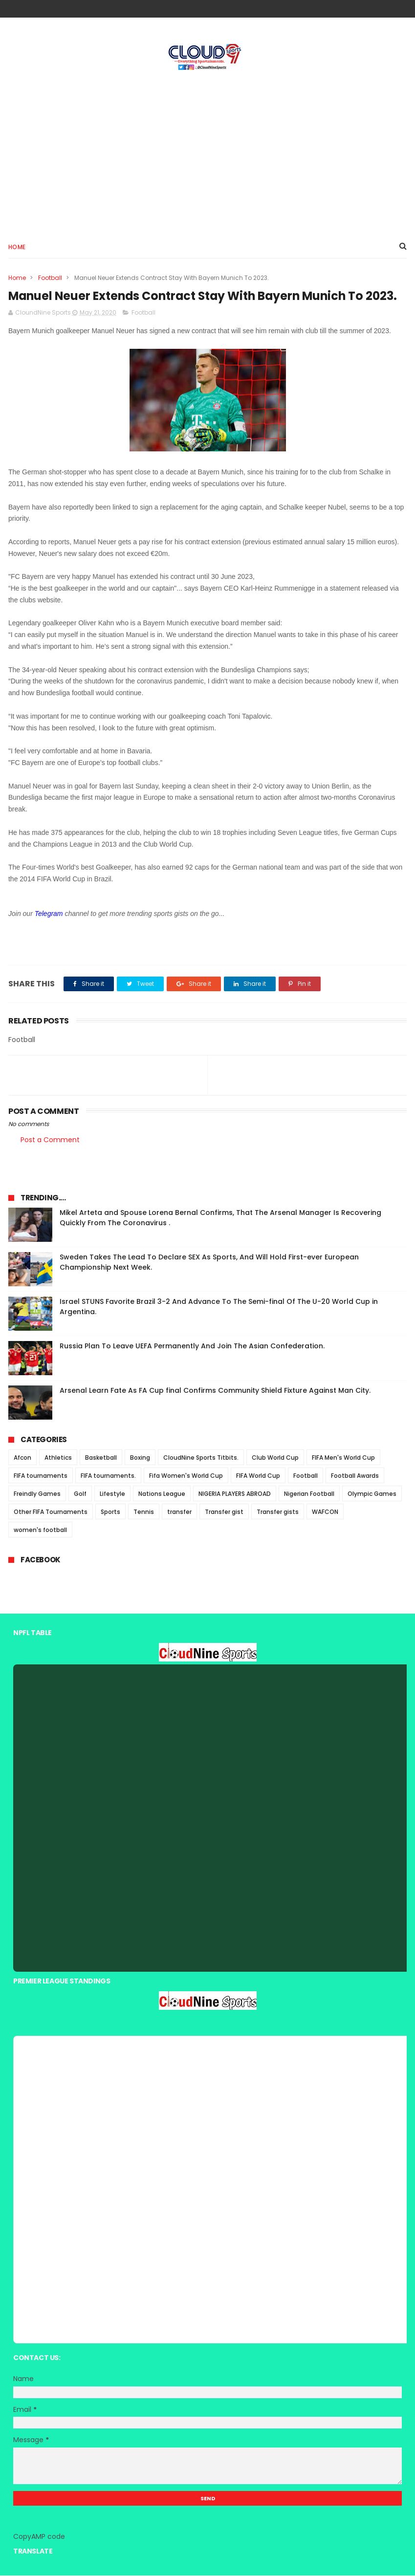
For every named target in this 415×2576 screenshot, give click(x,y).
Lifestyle (112, 1494)
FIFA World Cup (258, 1476)
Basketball (101, 1458)
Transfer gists (278, 1513)
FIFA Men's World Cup (343, 1458)
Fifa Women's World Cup (186, 1476)
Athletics (58, 1458)
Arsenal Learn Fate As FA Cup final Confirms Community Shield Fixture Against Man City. (215, 1391)
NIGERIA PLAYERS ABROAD (234, 1494)
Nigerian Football (309, 1494)
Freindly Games (37, 1494)
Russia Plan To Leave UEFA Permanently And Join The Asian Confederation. (192, 1347)
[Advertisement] (208, 152)
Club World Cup (275, 1458)
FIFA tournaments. (108, 1476)
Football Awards (355, 1476)
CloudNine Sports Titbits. (201, 1458)
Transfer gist (224, 1513)
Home (17, 247)
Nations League (161, 1494)
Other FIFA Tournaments (50, 1513)
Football (50, 278)
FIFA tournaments (40, 1476)
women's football (40, 1531)
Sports (110, 1513)
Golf (80, 1494)
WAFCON (325, 1513)
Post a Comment (50, 1140)
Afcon (22, 1458)
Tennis (143, 1513)
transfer (179, 1513)
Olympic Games (372, 1494)
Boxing (140, 1458)
